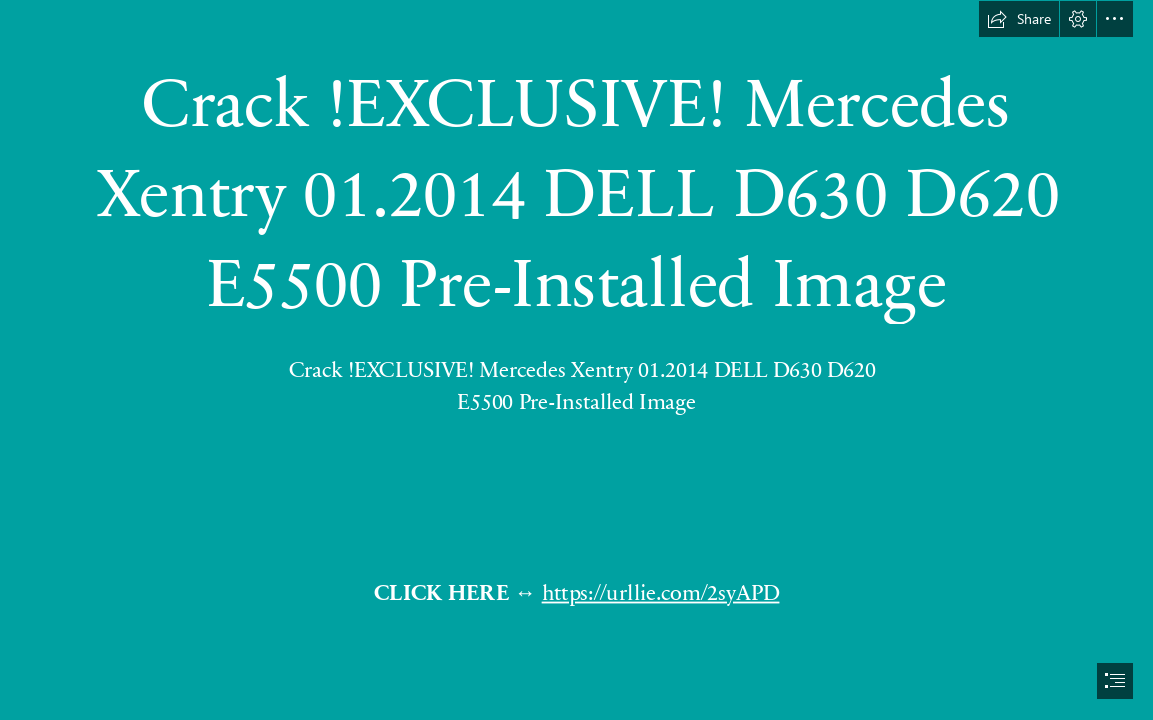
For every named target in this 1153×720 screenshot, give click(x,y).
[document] (576, 360)
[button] (1019, 19)
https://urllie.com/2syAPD (660, 592)
